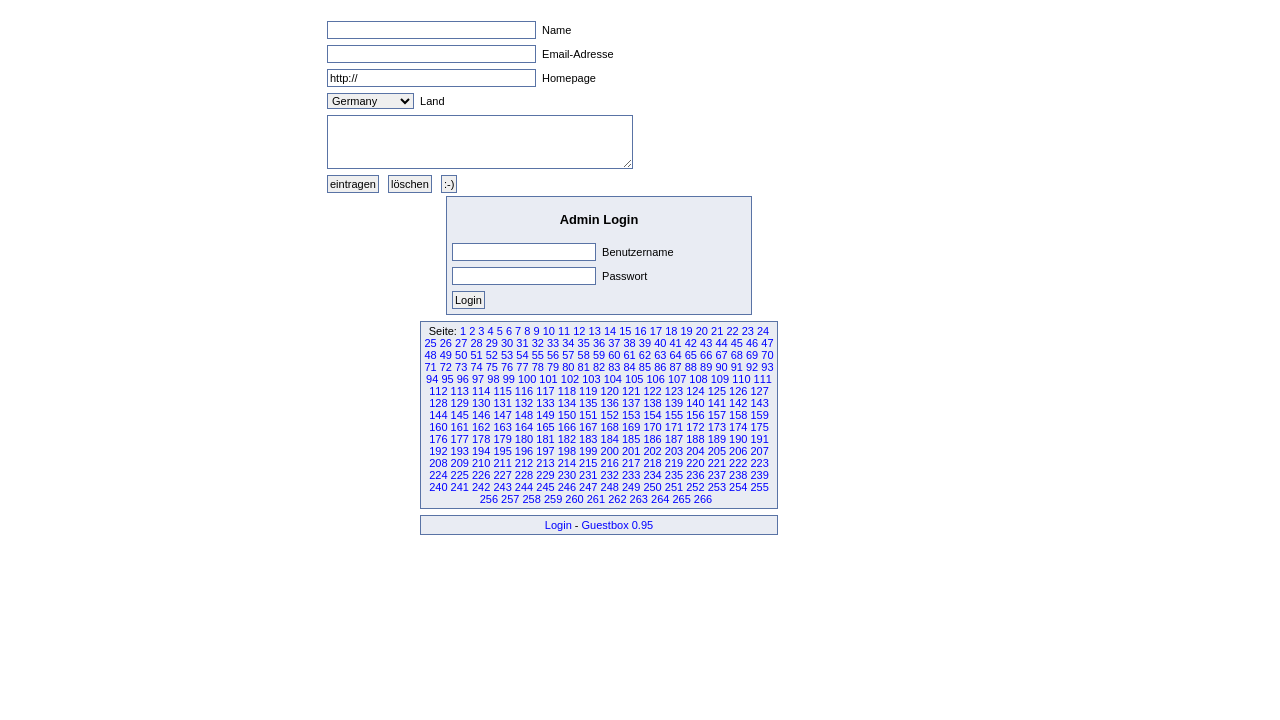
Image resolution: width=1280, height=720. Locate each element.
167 (588, 427)
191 (759, 439)
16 (641, 331)
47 (767, 343)
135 (588, 403)
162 (481, 427)
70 (767, 355)
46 (752, 343)
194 (481, 451)
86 (660, 367)
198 (567, 451)
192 (438, 451)
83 (614, 367)
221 (717, 463)
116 (524, 391)
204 (695, 451)
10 (549, 331)
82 (599, 367)
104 (613, 379)
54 (522, 355)
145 (460, 415)
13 (595, 331)
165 (545, 427)
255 (759, 487)
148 (524, 415)
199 (588, 451)
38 (630, 343)
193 (460, 451)
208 (438, 463)
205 (717, 451)
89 (706, 367)
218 (652, 463)
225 (460, 475)
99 (509, 379)
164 (524, 427)
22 (732, 331)
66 (706, 355)
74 (476, 367)
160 (438, 427)
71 (430, 367)
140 (695, 403)
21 (717, 331)
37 (614, 343)
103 (591, 379)
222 (738, 463)
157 (717, 415)
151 (588, 415)
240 (438, 487)
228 (524, 475)
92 (752, 367)
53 (507, 355)
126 (738, 391)
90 (721, 367)
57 (568, 355)
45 (737, 343)
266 (703, 499)
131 (502, 403)
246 (567, 487)
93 (767, 367)
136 (610, 403)
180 (524, 439)
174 (738, 427)
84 (630, 367)
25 (430, 343)
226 (481, 475)
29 (492, 343)
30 (507, 343)
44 (721, 343)
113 (460, 391)
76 (507, 367)
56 (553, 355)
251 (674, 487)
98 (493, 379)
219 (674, 463)
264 (660, 499)
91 (737, 367)
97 (478, 379)
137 (631, 403)
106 (655, 379)
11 (564, 331)
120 (610, 391)
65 (691, 355)
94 (432, 379)
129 (460, 403)
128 (438, 403)
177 (460, 439)
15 (625, 331)
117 (545, 391)
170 (652, 427)
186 (652, 439)
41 (675, 343)
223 (759, 463)
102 (570, 379)
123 (674, 391)
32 (538, 343)
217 (631, 463)
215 (588, 463)
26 (446, 343)
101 (548, 379)
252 (695, 487)
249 (631, 487)
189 (717, 439)
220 (695, 463)
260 (574, 499)
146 (481, 415)
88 (691, 367)
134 (567, 403)
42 (691, 343)
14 (610, 331)
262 (617, 499)
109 (720, 379)
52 (492, 355)
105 (634, 379)
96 (463, 379)
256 (489, 499)
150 (567, 415)
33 (553, 343)
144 (438, 415)
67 (721, 355)
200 (610, 451)
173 (717, 427)
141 (717, 403)
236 (695, 475)
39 (645, 343)
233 (631, 475)
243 (502, 487)
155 (674, 415)
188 (695, 439)
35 (584, 343)
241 (460, 487)
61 (630, 355)
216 (610, 463)
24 (763, 331)
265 (681, 499)
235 (674, 475)
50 (461, 355)
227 (502, 475)
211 (502, 463)
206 (738, 451)
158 (738, 415)
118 (567, 391)
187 (674, 439)
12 (579, 331)
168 (610, 427)
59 (599, 355)
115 (502, 391)
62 (645, 355)
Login (558, 525)
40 (660, 343)
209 (460, 463)
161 (460, 427)
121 (631, 391)
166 (567, 427)
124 (695, 391)
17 (656, 331)
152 (610, 415)
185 (631, 439)
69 (752, 355)
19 (686, 331)
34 (568, 343)
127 (759, 391)
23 (748, 331)
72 (446, 367)
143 (759, 403)
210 (481, 463)
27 (461, 343)
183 (588, 439)
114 (481, 391)
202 (652, 451)
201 (631, 451)
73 (461, 367)
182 (567, 439)
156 (695, 415)
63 (660, 355)
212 (524, 463)
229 (545, 475)
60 (614, 355)
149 (545, 415)
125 (717, 391)
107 (677, 379)
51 (476, 355)
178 (481, 439)
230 (567, 475)
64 (675, 355)
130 (481, 403)
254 (738, 487)
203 (674, 451)
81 (584, 367)
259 (553, 499)
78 (538, 367)
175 (759, 427)
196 (524, 451)
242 (481, 487)
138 (652, 403)
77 (522, 367)
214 (567, 463)
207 (759, 451)
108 (698, 379)
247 (588, 487)
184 (610, 439)
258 (531, 499)
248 (610, 487)
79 (553, 367)
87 (675, 367)
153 (631, 415)
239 (759, 475)
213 (545, 463)
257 (510, 499)
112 (438, 391)
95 (447, 379)
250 (652, 487)
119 (588, 391)
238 (738, 475)
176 (438, 439)
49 (446, 355)
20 (702, 331)
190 (738, 439)
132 (524, 403)
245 (545, 487)
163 (502, 427)
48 (430, 355)
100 (527, 379)
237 (717, 475)
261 (596, 499)
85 (645, 367)
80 (568, 367)
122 (652, 391)
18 (671, 331)
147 (502, 415)
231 (588, 475)
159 (759, 415)
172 (695, 427)
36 (599, 343)
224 (438, 475)
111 (763, 379)
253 (717, 487)
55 (538, 355)
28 (476, 343)
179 (502, 439)
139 (674, 403)
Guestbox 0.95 (618, 525)
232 (610, 475)
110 (741, 379)
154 (652, 415)
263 (639, 499)
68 (737, 355)
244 (524, 487)
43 (706, 343)
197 (545, 451)
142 (738, 403)
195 (502, 451)
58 (584, 355)
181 (545, 439)
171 (674, 427)
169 (631, 427)
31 (522, 343)
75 (492, 367)
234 (652, 475)
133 (545, 403)
